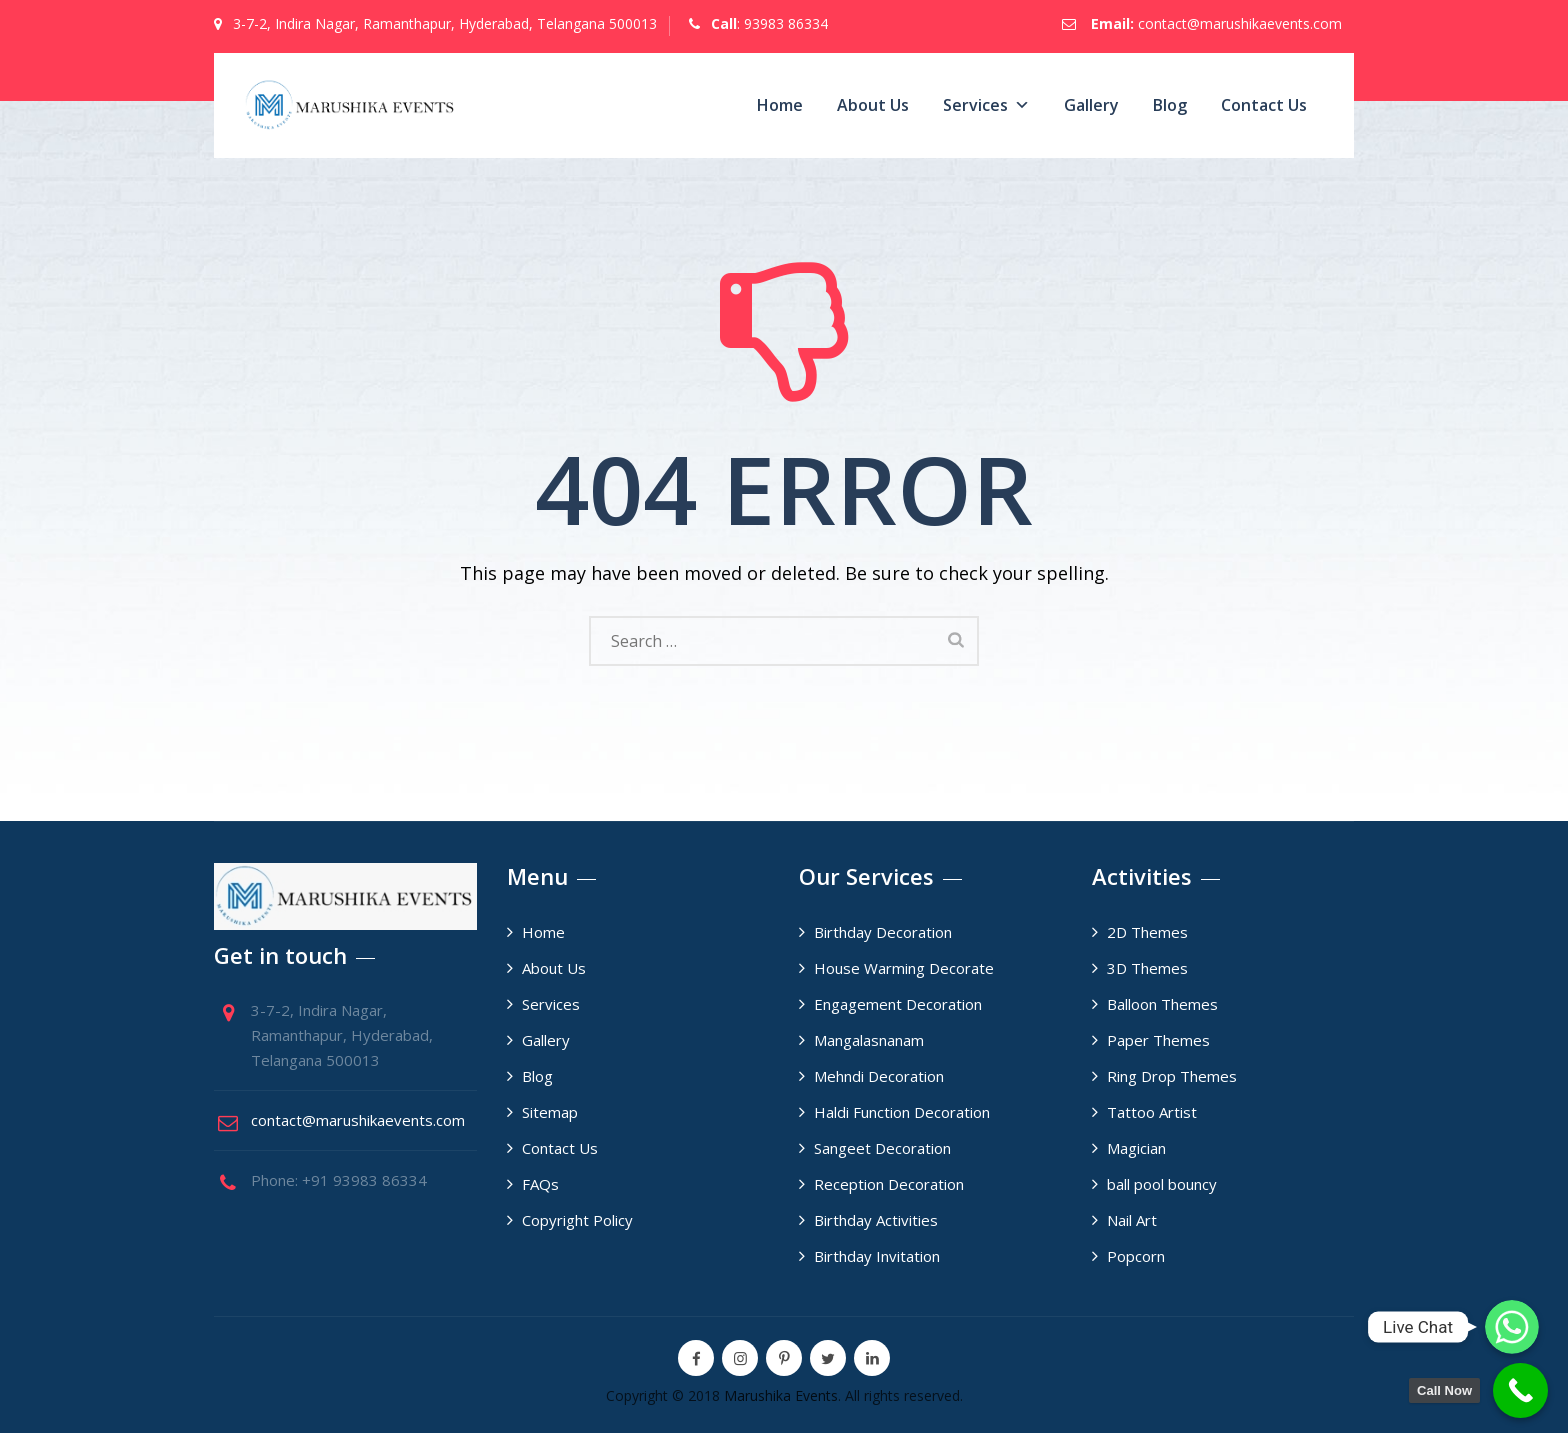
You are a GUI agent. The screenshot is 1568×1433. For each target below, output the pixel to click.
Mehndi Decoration (879, 1076)
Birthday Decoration (883, 932)
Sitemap (550, 1112)
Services (986, 105)
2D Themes (1147, 932)
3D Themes (1147, 968)
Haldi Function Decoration (902, 1112)
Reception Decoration (889, 1184)
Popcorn (1136, 1256)
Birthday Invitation (877, 1256)
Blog (1170, 105)
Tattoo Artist (1152, 1112)
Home (780, 105)
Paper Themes (1158, 1040)
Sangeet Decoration (882, 1148)
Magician (1136, 1148)
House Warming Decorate (904, 968)
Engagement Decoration (898, 1004)
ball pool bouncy (1162, 1184)
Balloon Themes (1162, 1004)
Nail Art (1132, 1220)
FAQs (540, 1184)
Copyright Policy (577, 1220)
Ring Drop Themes (1172, 1076)
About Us (873, 105)
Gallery (1091, 105)
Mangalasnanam (869, 1040)
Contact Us (1264, 105)
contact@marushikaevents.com (1240, 23)
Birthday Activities (876, 1220)
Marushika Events (781, 1395)
